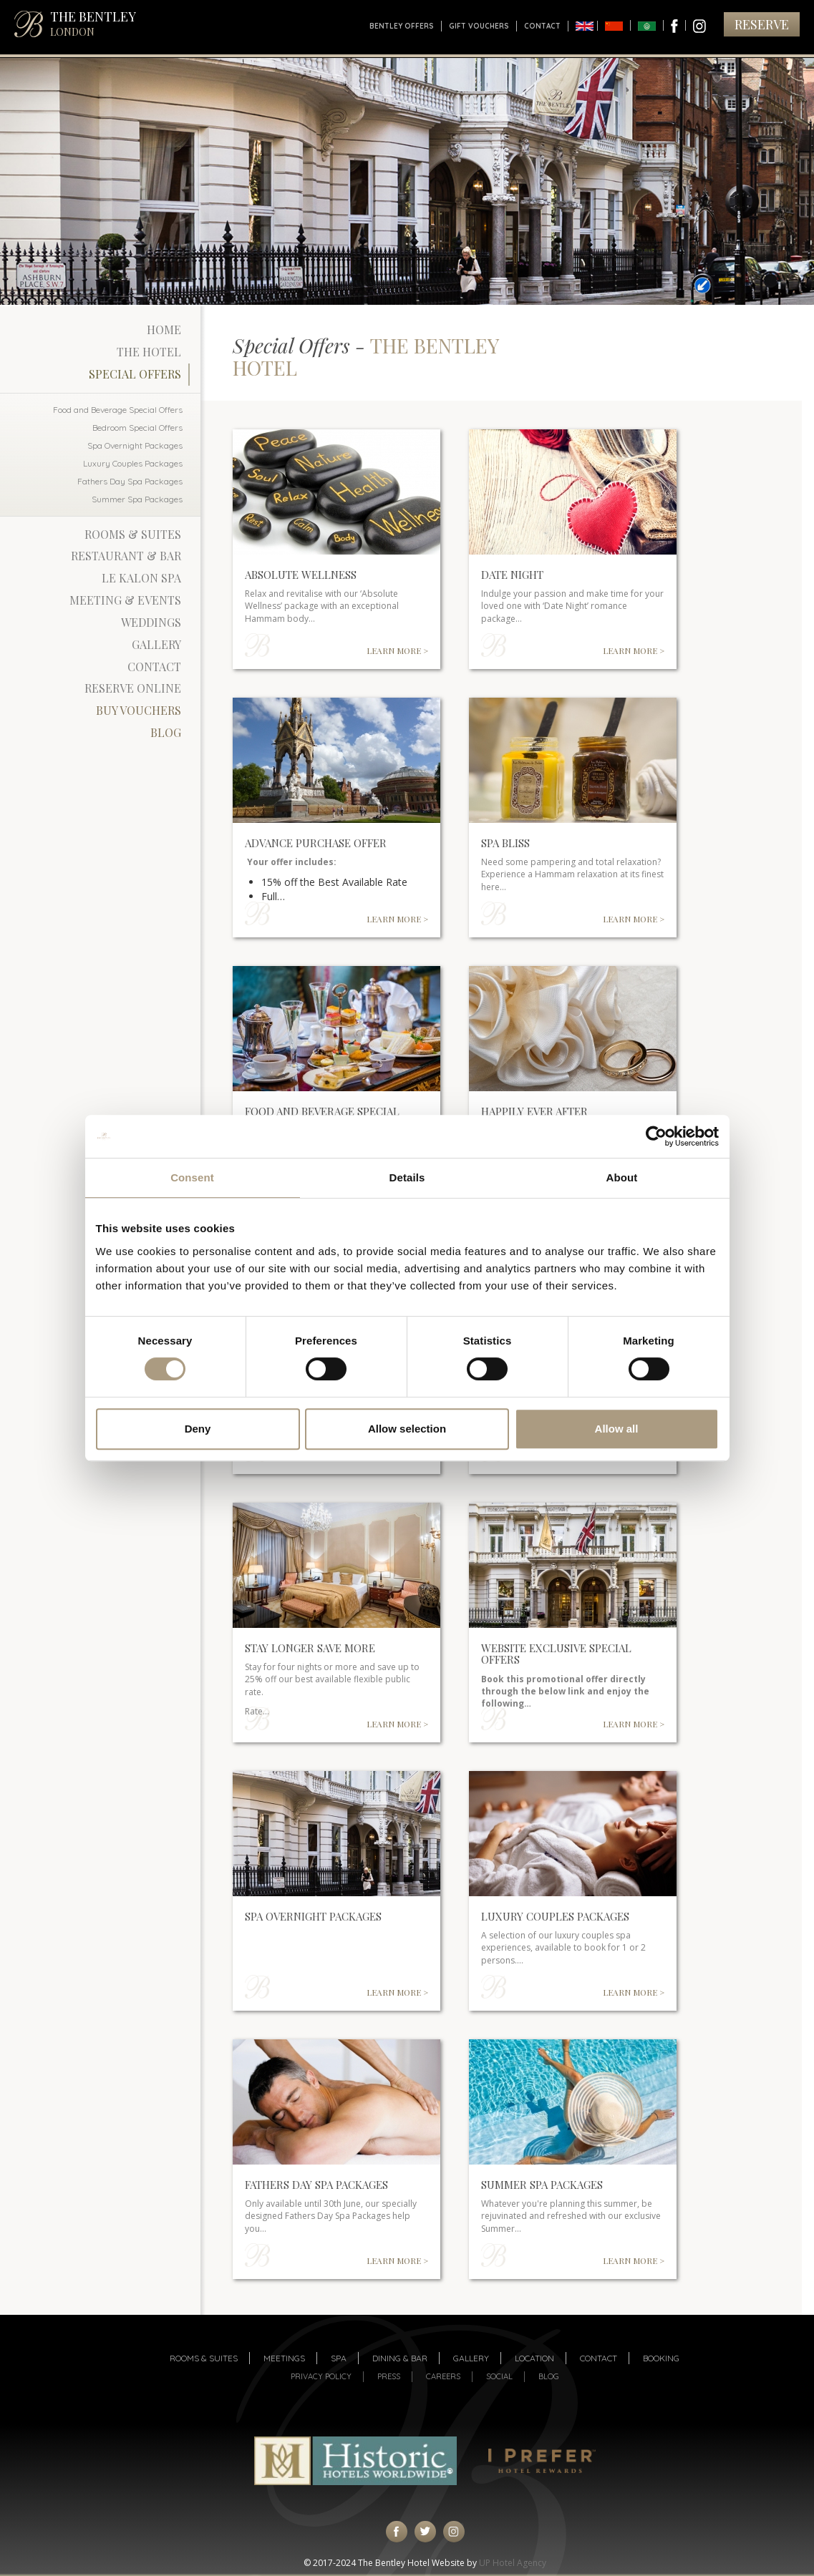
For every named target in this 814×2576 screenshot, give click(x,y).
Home (164, 329)
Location (534, 2358)
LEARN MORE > (397, 650)
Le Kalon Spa (141, 577)
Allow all (617, 1429)
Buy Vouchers (138, 710)
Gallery (156, 644)
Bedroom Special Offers (137, 427)
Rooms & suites (204, 2358)
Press (388, 2376)
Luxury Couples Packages (133, 463)
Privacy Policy (321, 2376)
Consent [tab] (192, 1177)
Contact (542, 26)
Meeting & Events (125, 600)
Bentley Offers (401, 26)
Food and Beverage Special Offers (118, 409)
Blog (165, 732)
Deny (198, 1429)
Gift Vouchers (479, 26)
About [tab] (622, 1177)
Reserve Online (132, 688)
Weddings (151, 622)
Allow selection (407, 1429)
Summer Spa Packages (137, 499)
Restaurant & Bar (126, 555)
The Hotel (149, 351)
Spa (339, 2358)
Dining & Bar (399, 2358)
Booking (661, 2358)
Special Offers (135, 373)
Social (499, 2376)
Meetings (284, 2358)
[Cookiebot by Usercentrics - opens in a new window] (656, 1136)
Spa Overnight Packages (135, 445)
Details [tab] (407, 1177)
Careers (443, 2376)
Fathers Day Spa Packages (130, 481)
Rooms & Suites (132, 534)
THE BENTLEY (93, 23)
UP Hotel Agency (512, 2563)
